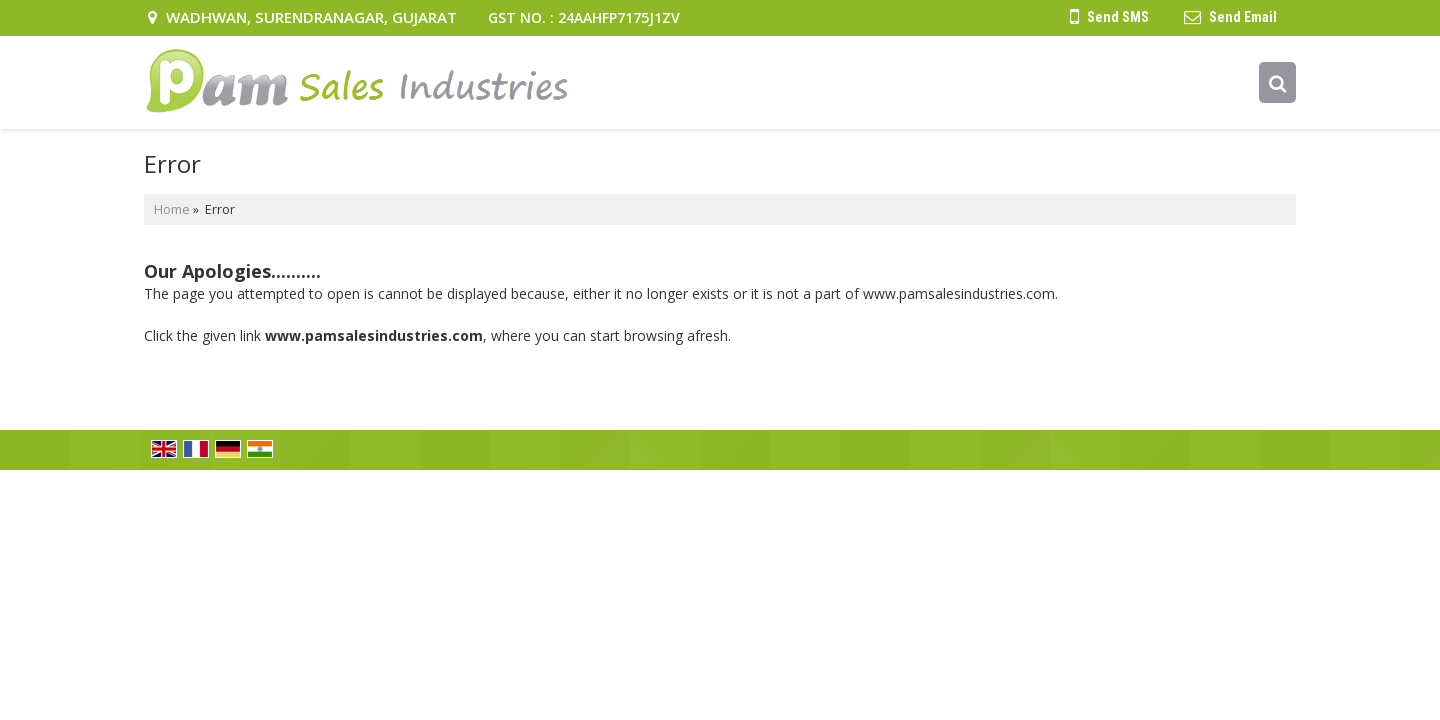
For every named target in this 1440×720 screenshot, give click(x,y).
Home (172, 209)
